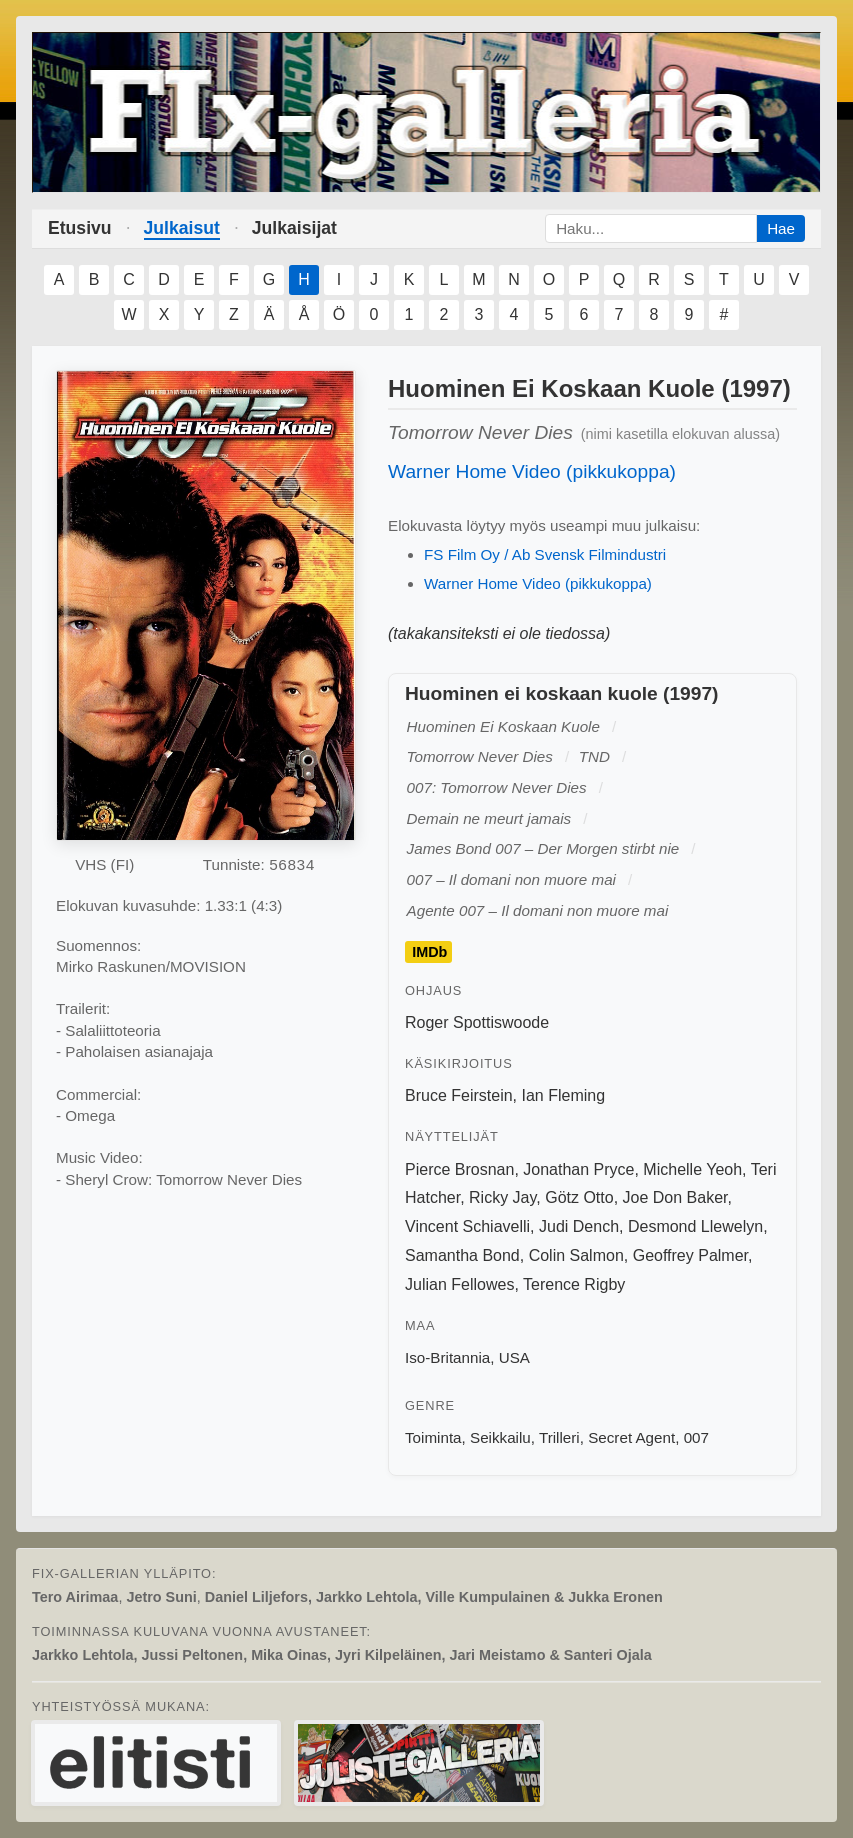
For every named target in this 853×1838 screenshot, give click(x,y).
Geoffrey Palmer (690, 1255)
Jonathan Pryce (578, 1169)
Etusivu (80, 228)
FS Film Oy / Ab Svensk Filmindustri (545, 554)
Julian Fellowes (459, 1284)
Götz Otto (579, 1197)
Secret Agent (631, 1437)
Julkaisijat (294, 228)
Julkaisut (182, 228)
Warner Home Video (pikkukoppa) (532, 471)
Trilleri (559, 1437)
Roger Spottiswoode (477, 1022)
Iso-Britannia (447, 1357)
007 (696, 1437)
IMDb (429, 952)
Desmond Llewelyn (695, 1226)
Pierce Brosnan (459, 1169)
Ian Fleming (563, 1095)
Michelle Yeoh (692, 1169)
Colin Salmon (576, 1255)
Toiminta (433, 1437)
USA (514, 1357)
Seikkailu (500, 1437)
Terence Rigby (574, 1284)
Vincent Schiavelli (467, 1226)
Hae (781, 228)
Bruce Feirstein (459, 1095)
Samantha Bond (462, 1255)
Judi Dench (579, 1226)
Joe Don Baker (675, 1197)
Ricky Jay (502, 1197)
